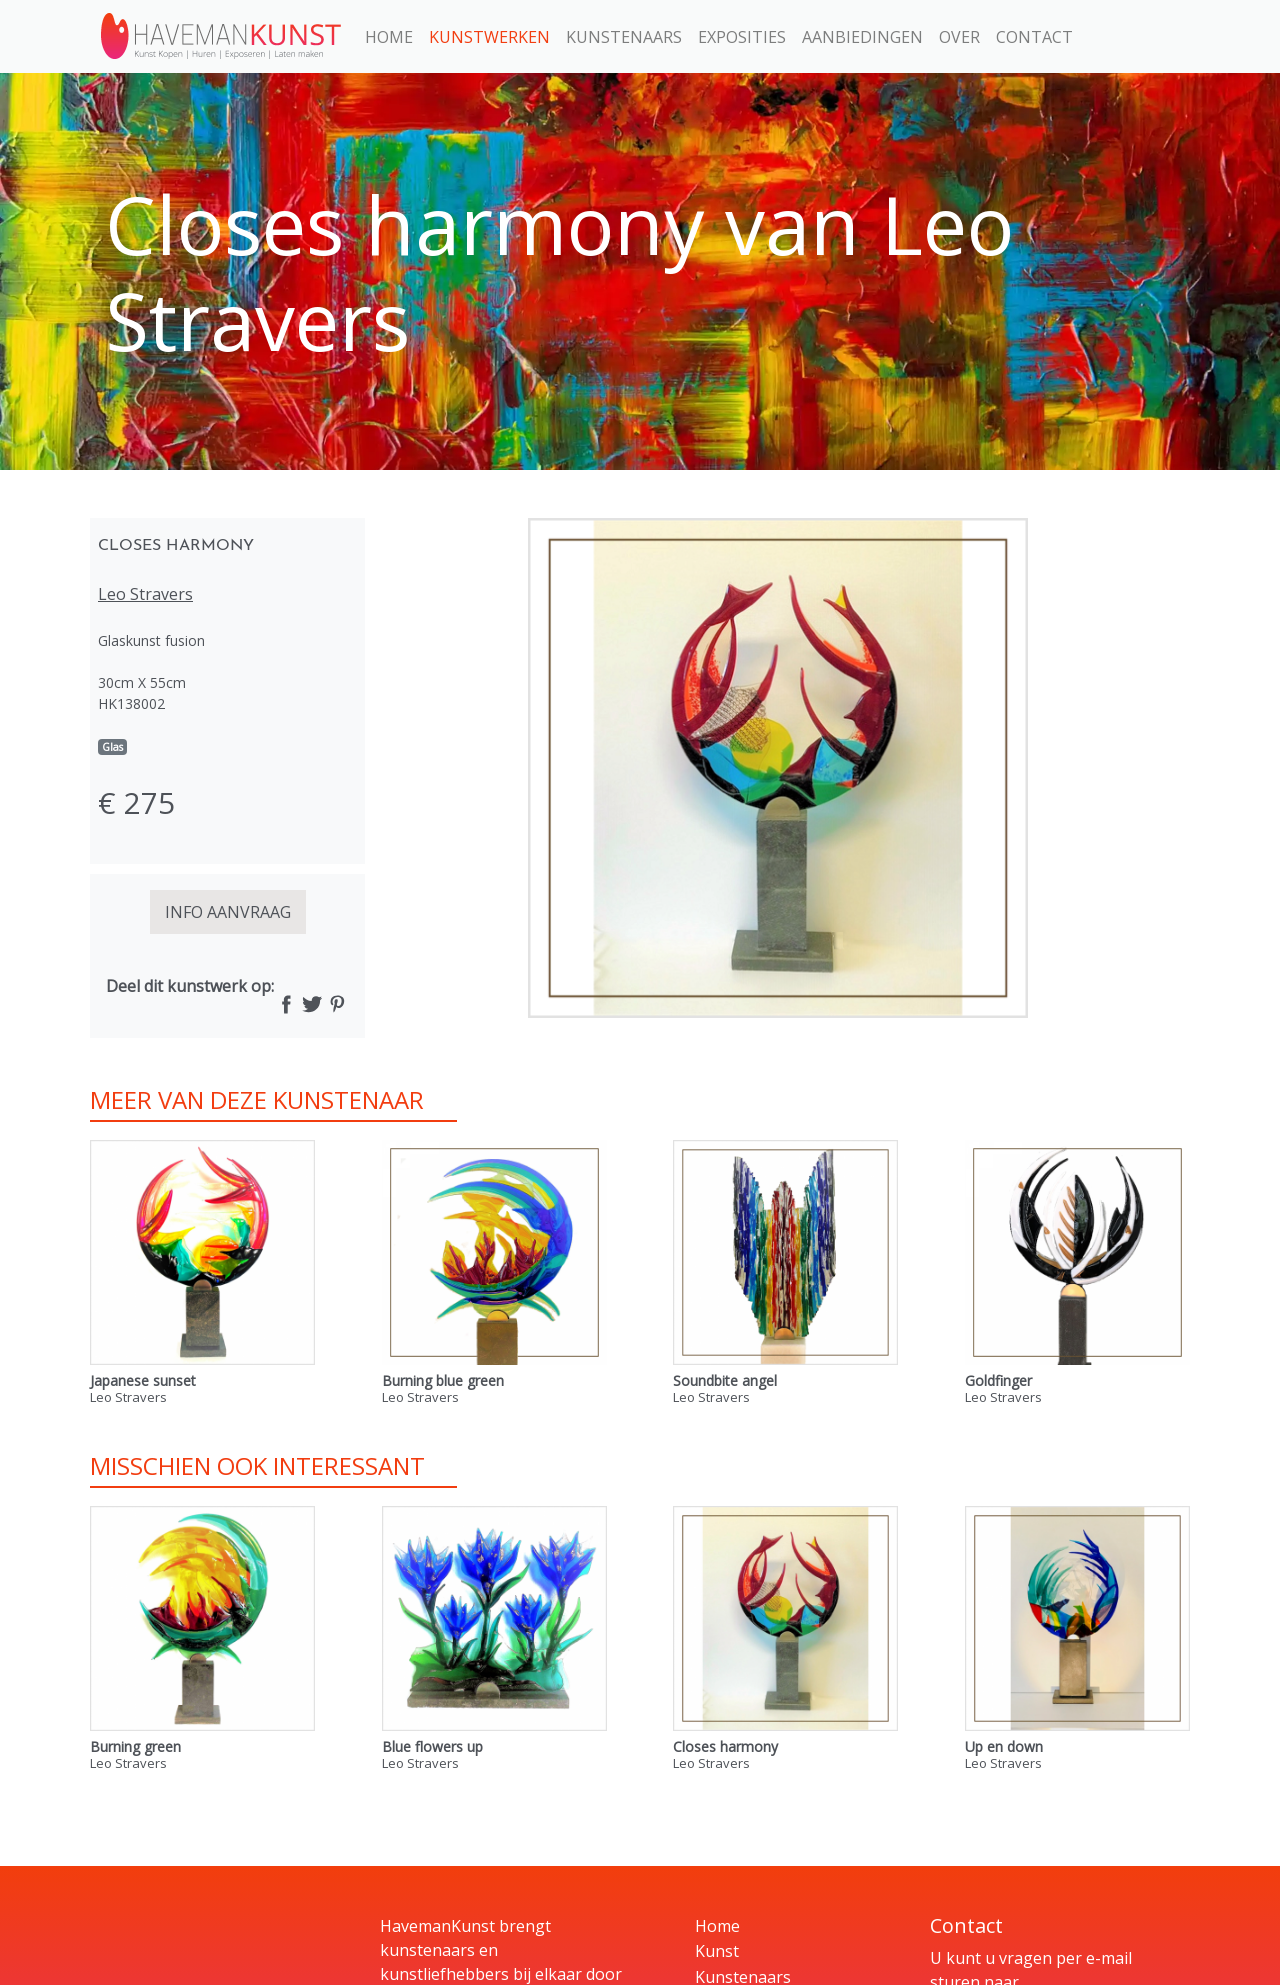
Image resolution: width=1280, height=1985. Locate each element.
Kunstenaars (624, 37)
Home (389, 37)
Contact (1034, 37)
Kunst (717, 1951)
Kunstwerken (489, 37)
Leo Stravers (145, 594)
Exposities (742, 37)
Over (959, 37)
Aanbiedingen (862, 37)
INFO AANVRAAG (228, 912)
